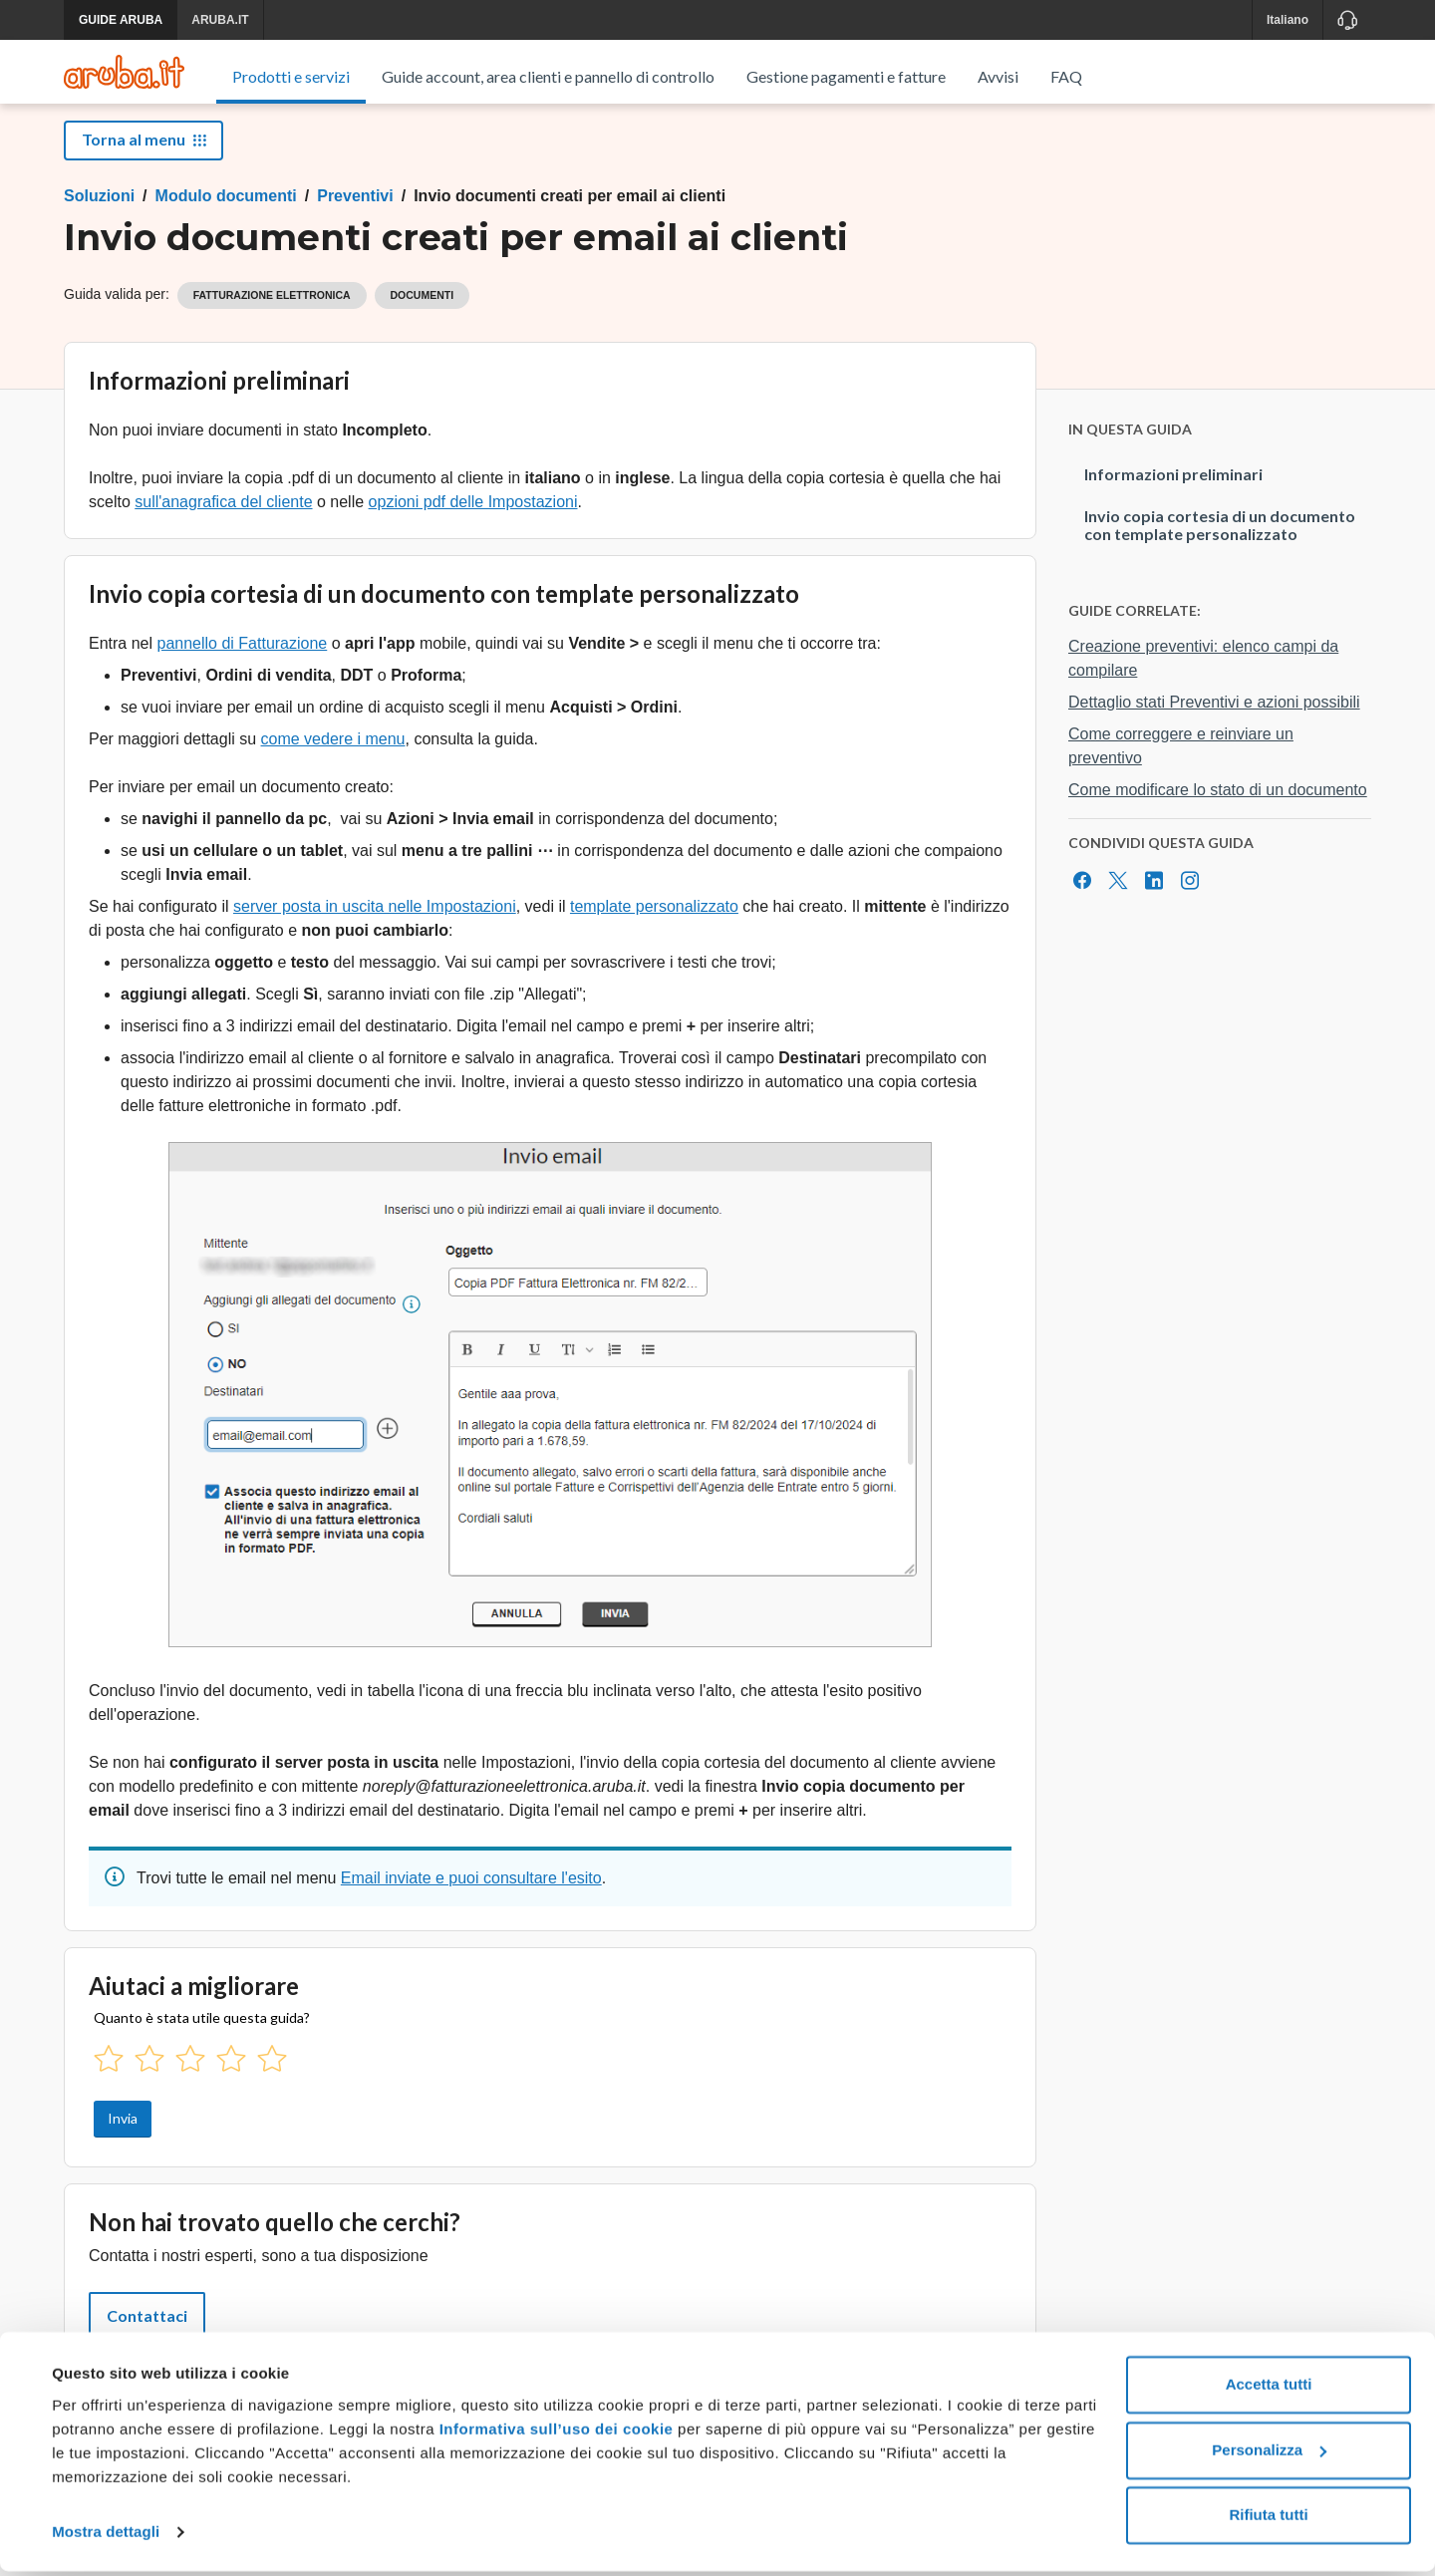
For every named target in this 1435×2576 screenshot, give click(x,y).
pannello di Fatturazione (241, 666)
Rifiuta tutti (1268, 2520)
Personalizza (1269, 2454)
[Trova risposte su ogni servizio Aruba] (124, 72)
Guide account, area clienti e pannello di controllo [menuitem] (548, 76)
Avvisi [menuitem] (998, 76)
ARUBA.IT (219, 20)
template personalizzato (654, 929)
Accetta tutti (1269, 2390)
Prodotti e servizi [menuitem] (291, 76)
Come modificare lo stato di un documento (1217, 812)
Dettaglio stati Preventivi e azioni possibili (1214, 724)
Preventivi (355, 218)
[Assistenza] (1346, 20)
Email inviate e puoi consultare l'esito (471, 1900)
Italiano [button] (1287, 20)
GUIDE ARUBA (120, 20)
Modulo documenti (226, 218)
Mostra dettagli (105, 2536)
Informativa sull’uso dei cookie (553, 2434)
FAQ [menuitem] (1066, 76)
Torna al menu (143, 161)
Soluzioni (99, 218)
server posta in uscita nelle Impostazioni (374, 929)
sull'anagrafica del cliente (223, 524)
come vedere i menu (333, 761)
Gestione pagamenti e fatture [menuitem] (846, 76)
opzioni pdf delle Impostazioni (473, 524)
